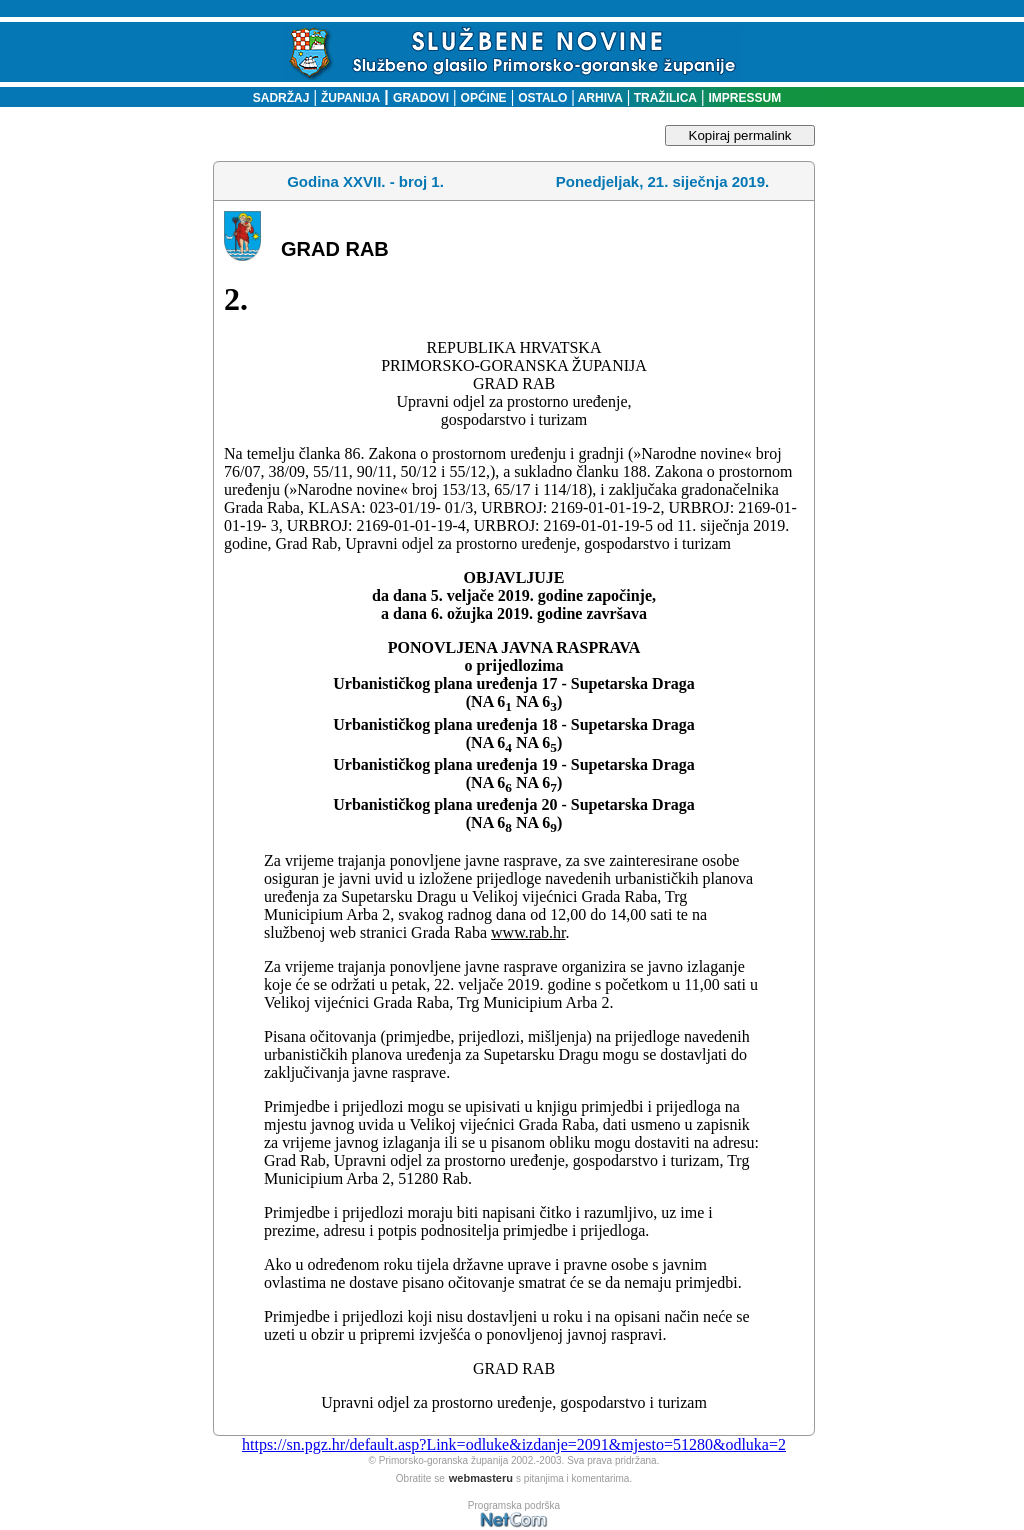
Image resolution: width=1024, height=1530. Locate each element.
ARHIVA (599, 98)
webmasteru (481, 1478)
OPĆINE (484, 98)
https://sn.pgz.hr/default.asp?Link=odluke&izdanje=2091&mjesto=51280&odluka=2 (514, 1444)
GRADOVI (421, 98)
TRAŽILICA (663, 98)
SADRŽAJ (276, 98)
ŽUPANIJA (350, 98)
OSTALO (542, 98)
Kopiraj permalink (740, 135)
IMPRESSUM (745, 98)
